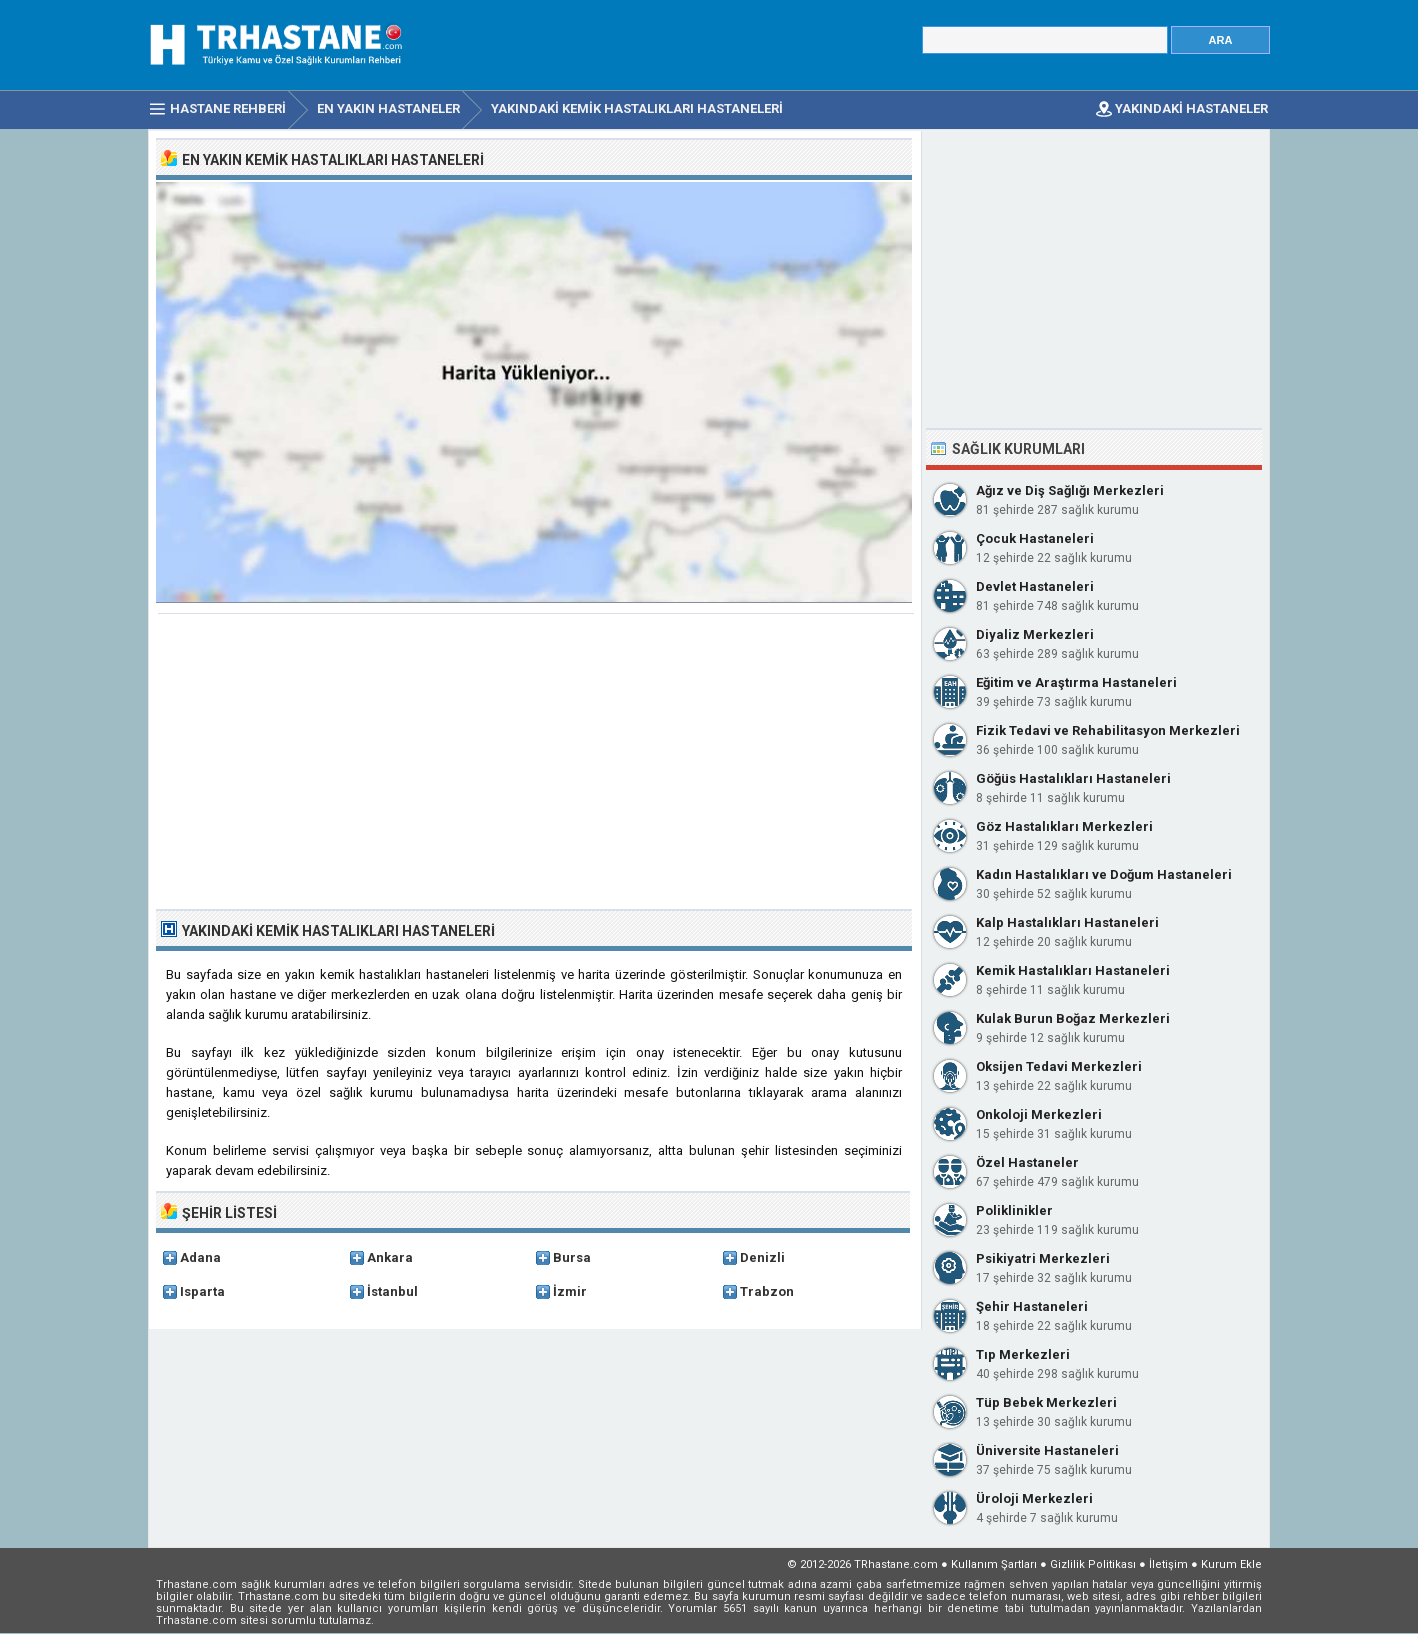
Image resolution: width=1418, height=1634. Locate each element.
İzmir (570, 1291)
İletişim (1168, 1564)
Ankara (390, 1257)
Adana (200, 1257)
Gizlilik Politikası (1093, 1564)
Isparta (202, 1291)
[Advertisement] (536, 764)
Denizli (762, 1257)
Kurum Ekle (1231, 1564)
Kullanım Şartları (994, 1564)
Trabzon (767, 1291)
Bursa (572, 1257)
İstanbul (392, 1291)
